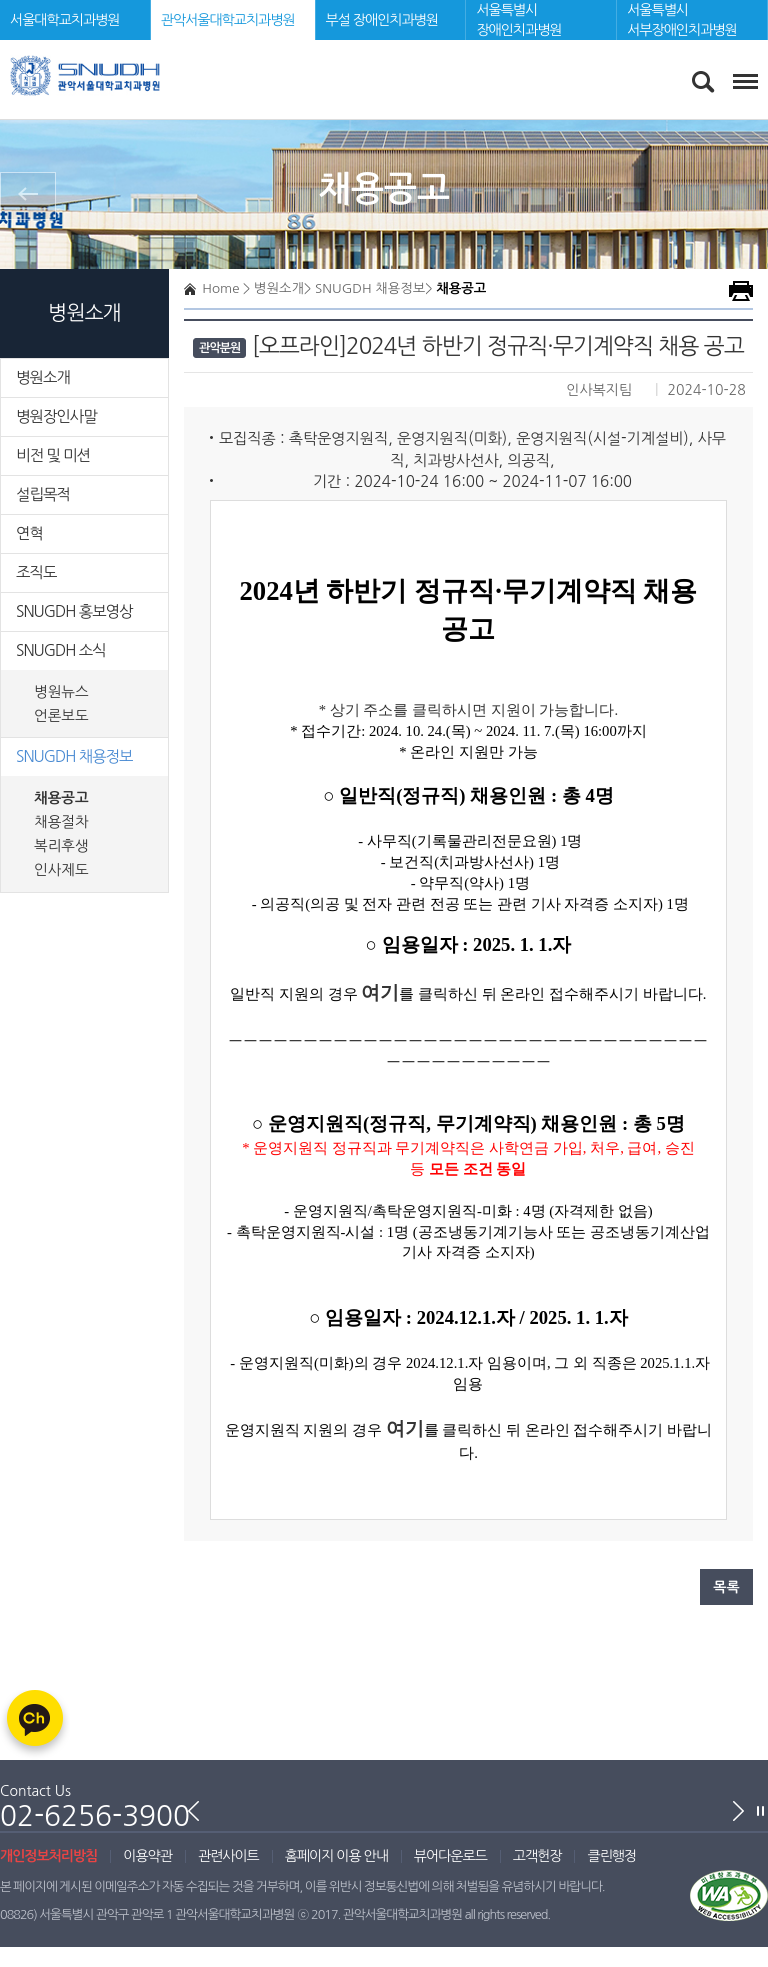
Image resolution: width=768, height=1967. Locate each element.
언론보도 (61, 716)
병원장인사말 (56, 416)
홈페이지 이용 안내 (336, 1856)
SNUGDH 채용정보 (74, 756)
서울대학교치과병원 (64, 20)
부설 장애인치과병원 (382, 20)
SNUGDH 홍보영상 (74, 611)
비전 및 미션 (53, 455)
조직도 (36, 572)
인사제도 (61, 870)
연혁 (29, 533)
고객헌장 (537, 1856)
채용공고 (61, 798)
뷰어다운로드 (450, 1856)
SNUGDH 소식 (61, 650)
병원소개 (43, 377)
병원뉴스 (61, 692)
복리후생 (61, 846)
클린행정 (611, 1856)
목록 (726, 1587)
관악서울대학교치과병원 (228, 20)
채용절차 (61, 822)
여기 (405, 1428)
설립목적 (43, 494)
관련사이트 (228, 1856)
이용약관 (147, 1856)
